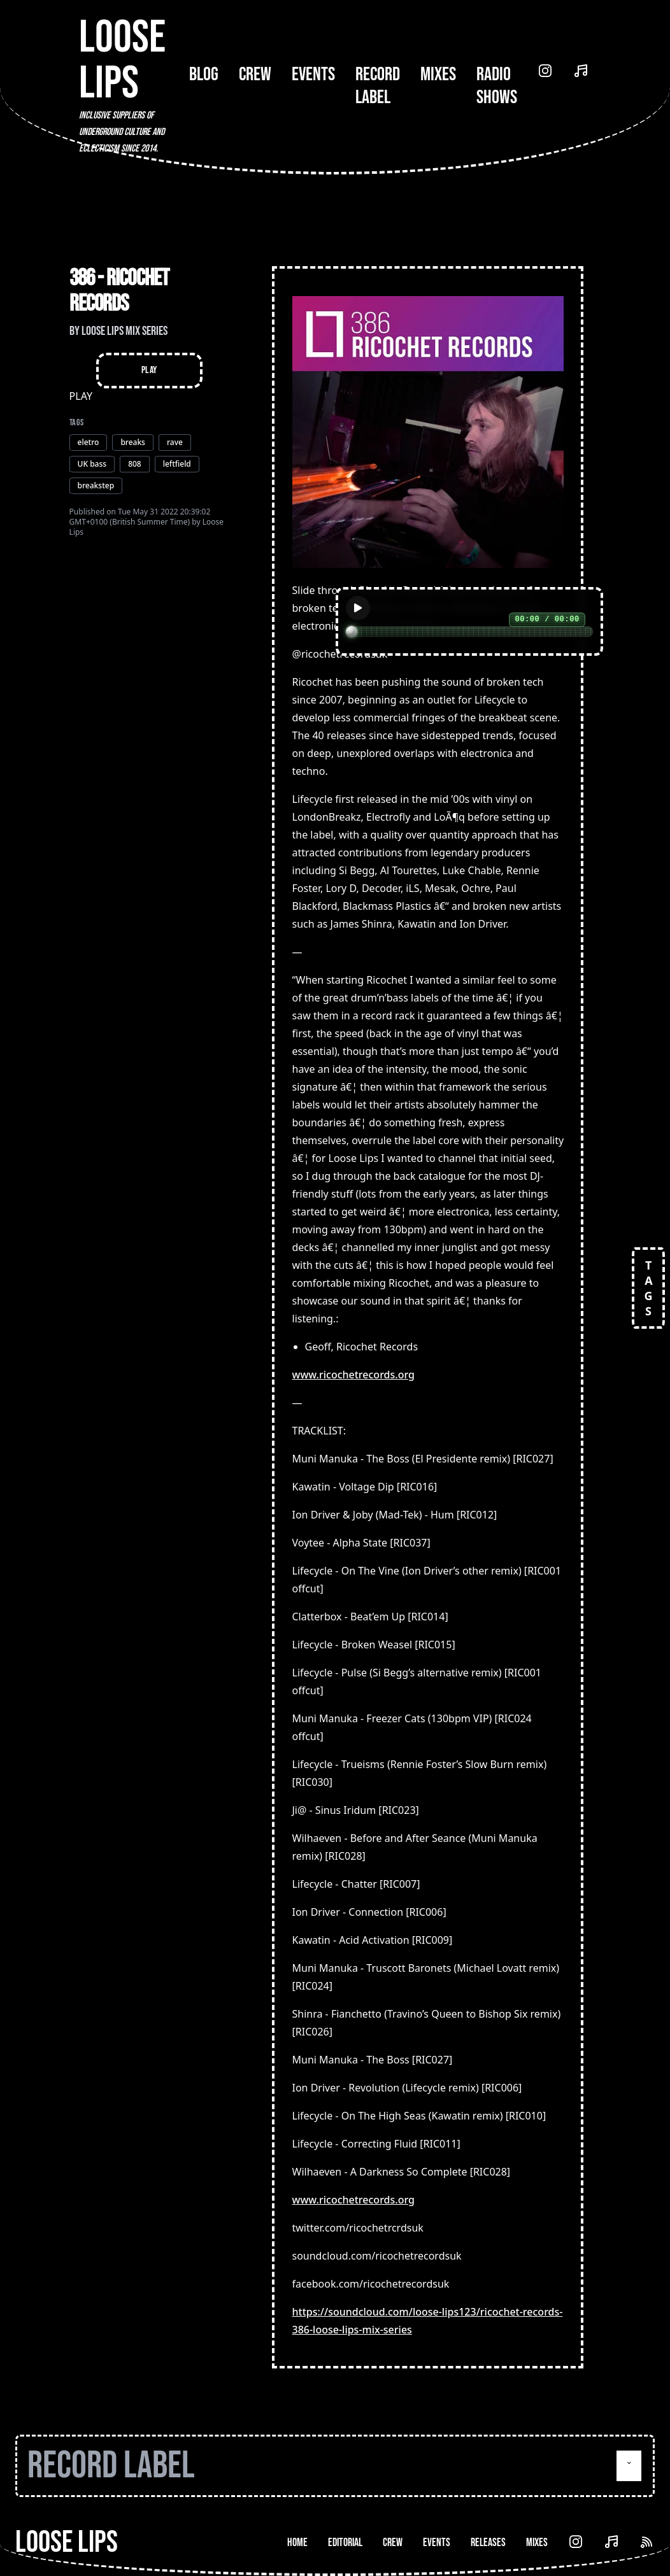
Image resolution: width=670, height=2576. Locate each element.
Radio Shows (496, 86)
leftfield (177, 463)
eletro (88, 442)
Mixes (438, 74)
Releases (488, 2542)
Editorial (345, 2542)
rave (175, 442)
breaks (132, 442)
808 (134, 463)
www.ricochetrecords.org (353, 1375)
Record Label (377, 86)
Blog (203, 74)
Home (297, 2542)
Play (149, 370)
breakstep (96, 485)
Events (313, 74)
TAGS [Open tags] (648, 1288)
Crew (255, 74)
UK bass (92, 463)
